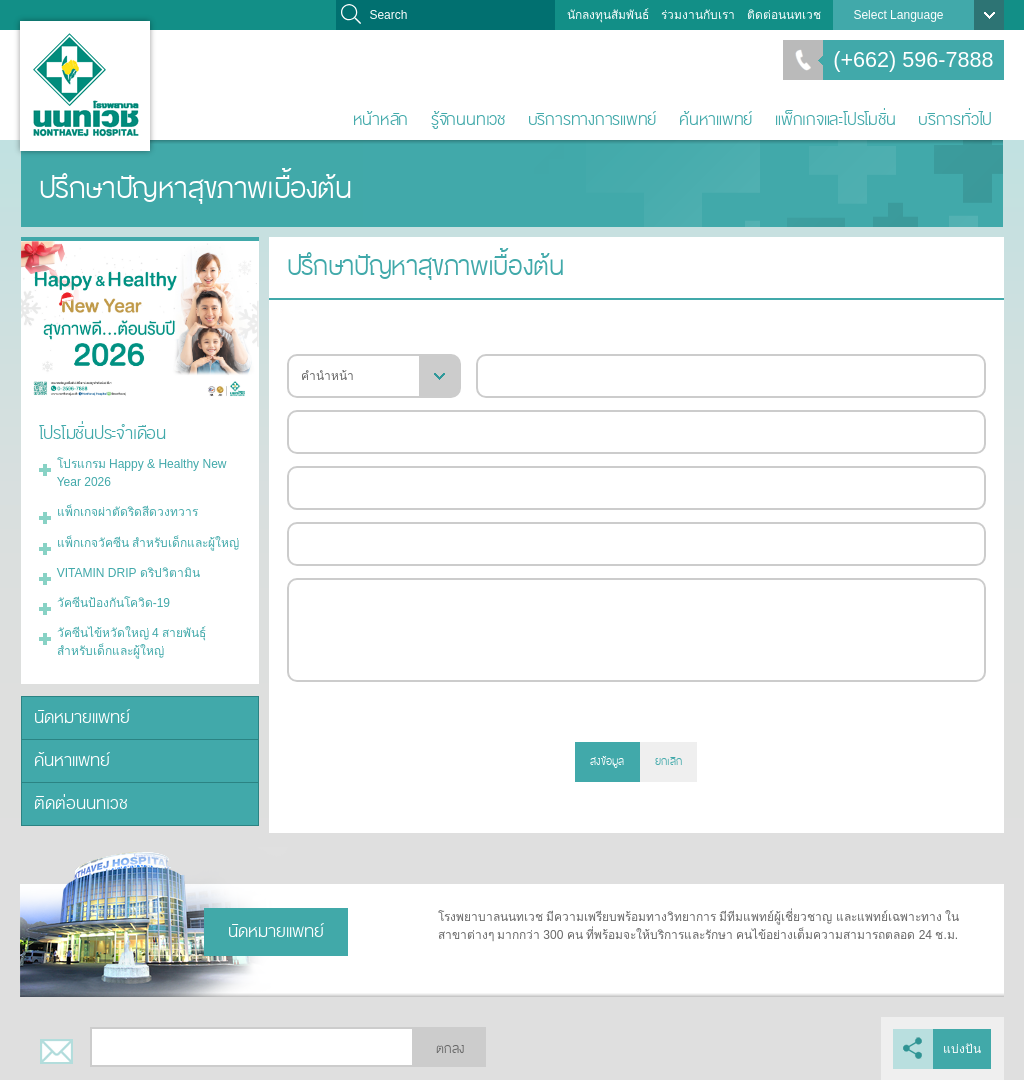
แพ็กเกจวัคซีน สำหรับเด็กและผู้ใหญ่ (148, 542)
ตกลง (450, 1048)
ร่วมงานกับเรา (698, 15)
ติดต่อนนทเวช (784, 15)
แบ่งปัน (963, 1048)
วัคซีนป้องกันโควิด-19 (113, 602)
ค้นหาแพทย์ (715, 119)
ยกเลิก (668, 761)
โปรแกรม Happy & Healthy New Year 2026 (142, 473)
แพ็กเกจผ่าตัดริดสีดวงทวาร (127, 512)
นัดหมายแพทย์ (82, 716)
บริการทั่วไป (955, 119)
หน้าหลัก (381, 119)
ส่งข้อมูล (607, 761)
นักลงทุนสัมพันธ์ (608, 15)
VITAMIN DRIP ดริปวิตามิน (128, 572)
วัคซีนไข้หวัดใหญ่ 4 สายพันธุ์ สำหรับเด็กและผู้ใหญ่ (131, 641)
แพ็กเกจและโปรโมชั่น (835, 119)
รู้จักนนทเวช (468, 119)
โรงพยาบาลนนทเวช (85, 86)
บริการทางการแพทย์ (592, 119)
